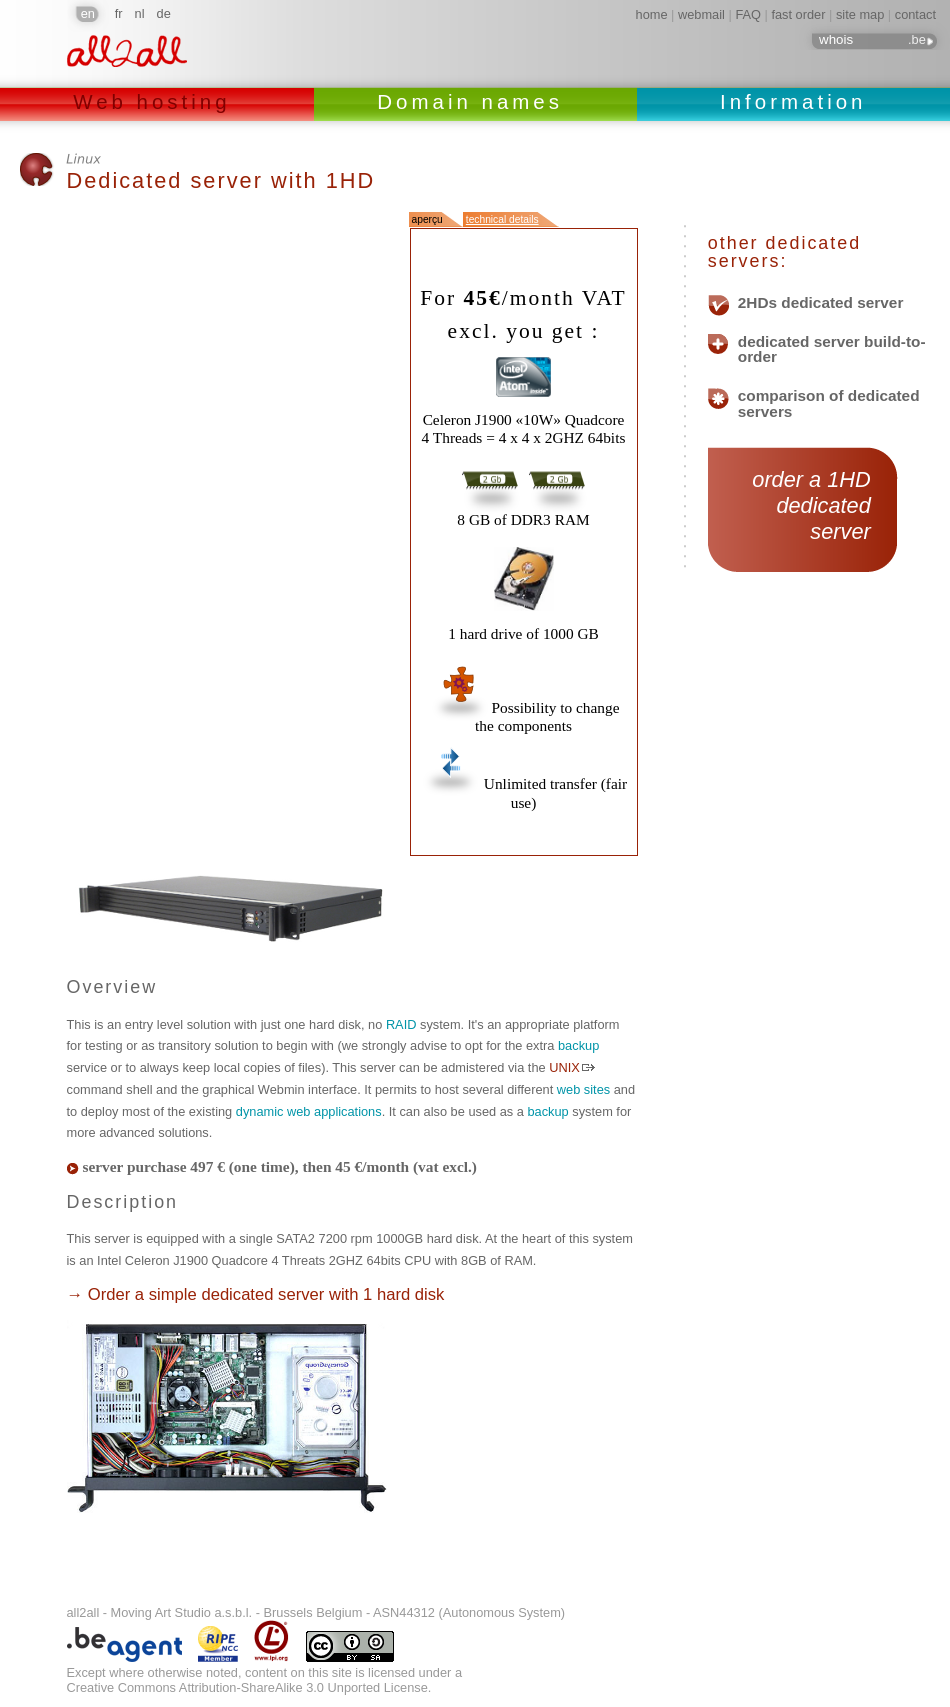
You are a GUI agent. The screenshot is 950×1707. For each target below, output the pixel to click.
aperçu (427, 219)
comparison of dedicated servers (829, 403)
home (652, 14)
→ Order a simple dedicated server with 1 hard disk (256, 1294)
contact (915, 14)
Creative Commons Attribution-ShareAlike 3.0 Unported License (247, 1687)
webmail (701, 14)
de (164, 13)
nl (140, 13)
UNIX (564, 1067)
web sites (583, 1089)
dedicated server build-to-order (832, 349)
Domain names (474, 101)
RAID (401, 1024)
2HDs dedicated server (821, 303)
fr (119, 13)
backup (578, 1045)
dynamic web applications (309, 1111)
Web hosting (156, 101)
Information (793, 101)
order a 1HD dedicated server (803, 506)
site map (860, 14)
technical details (502, 219)
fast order (798, 14)
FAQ (748, 14)
